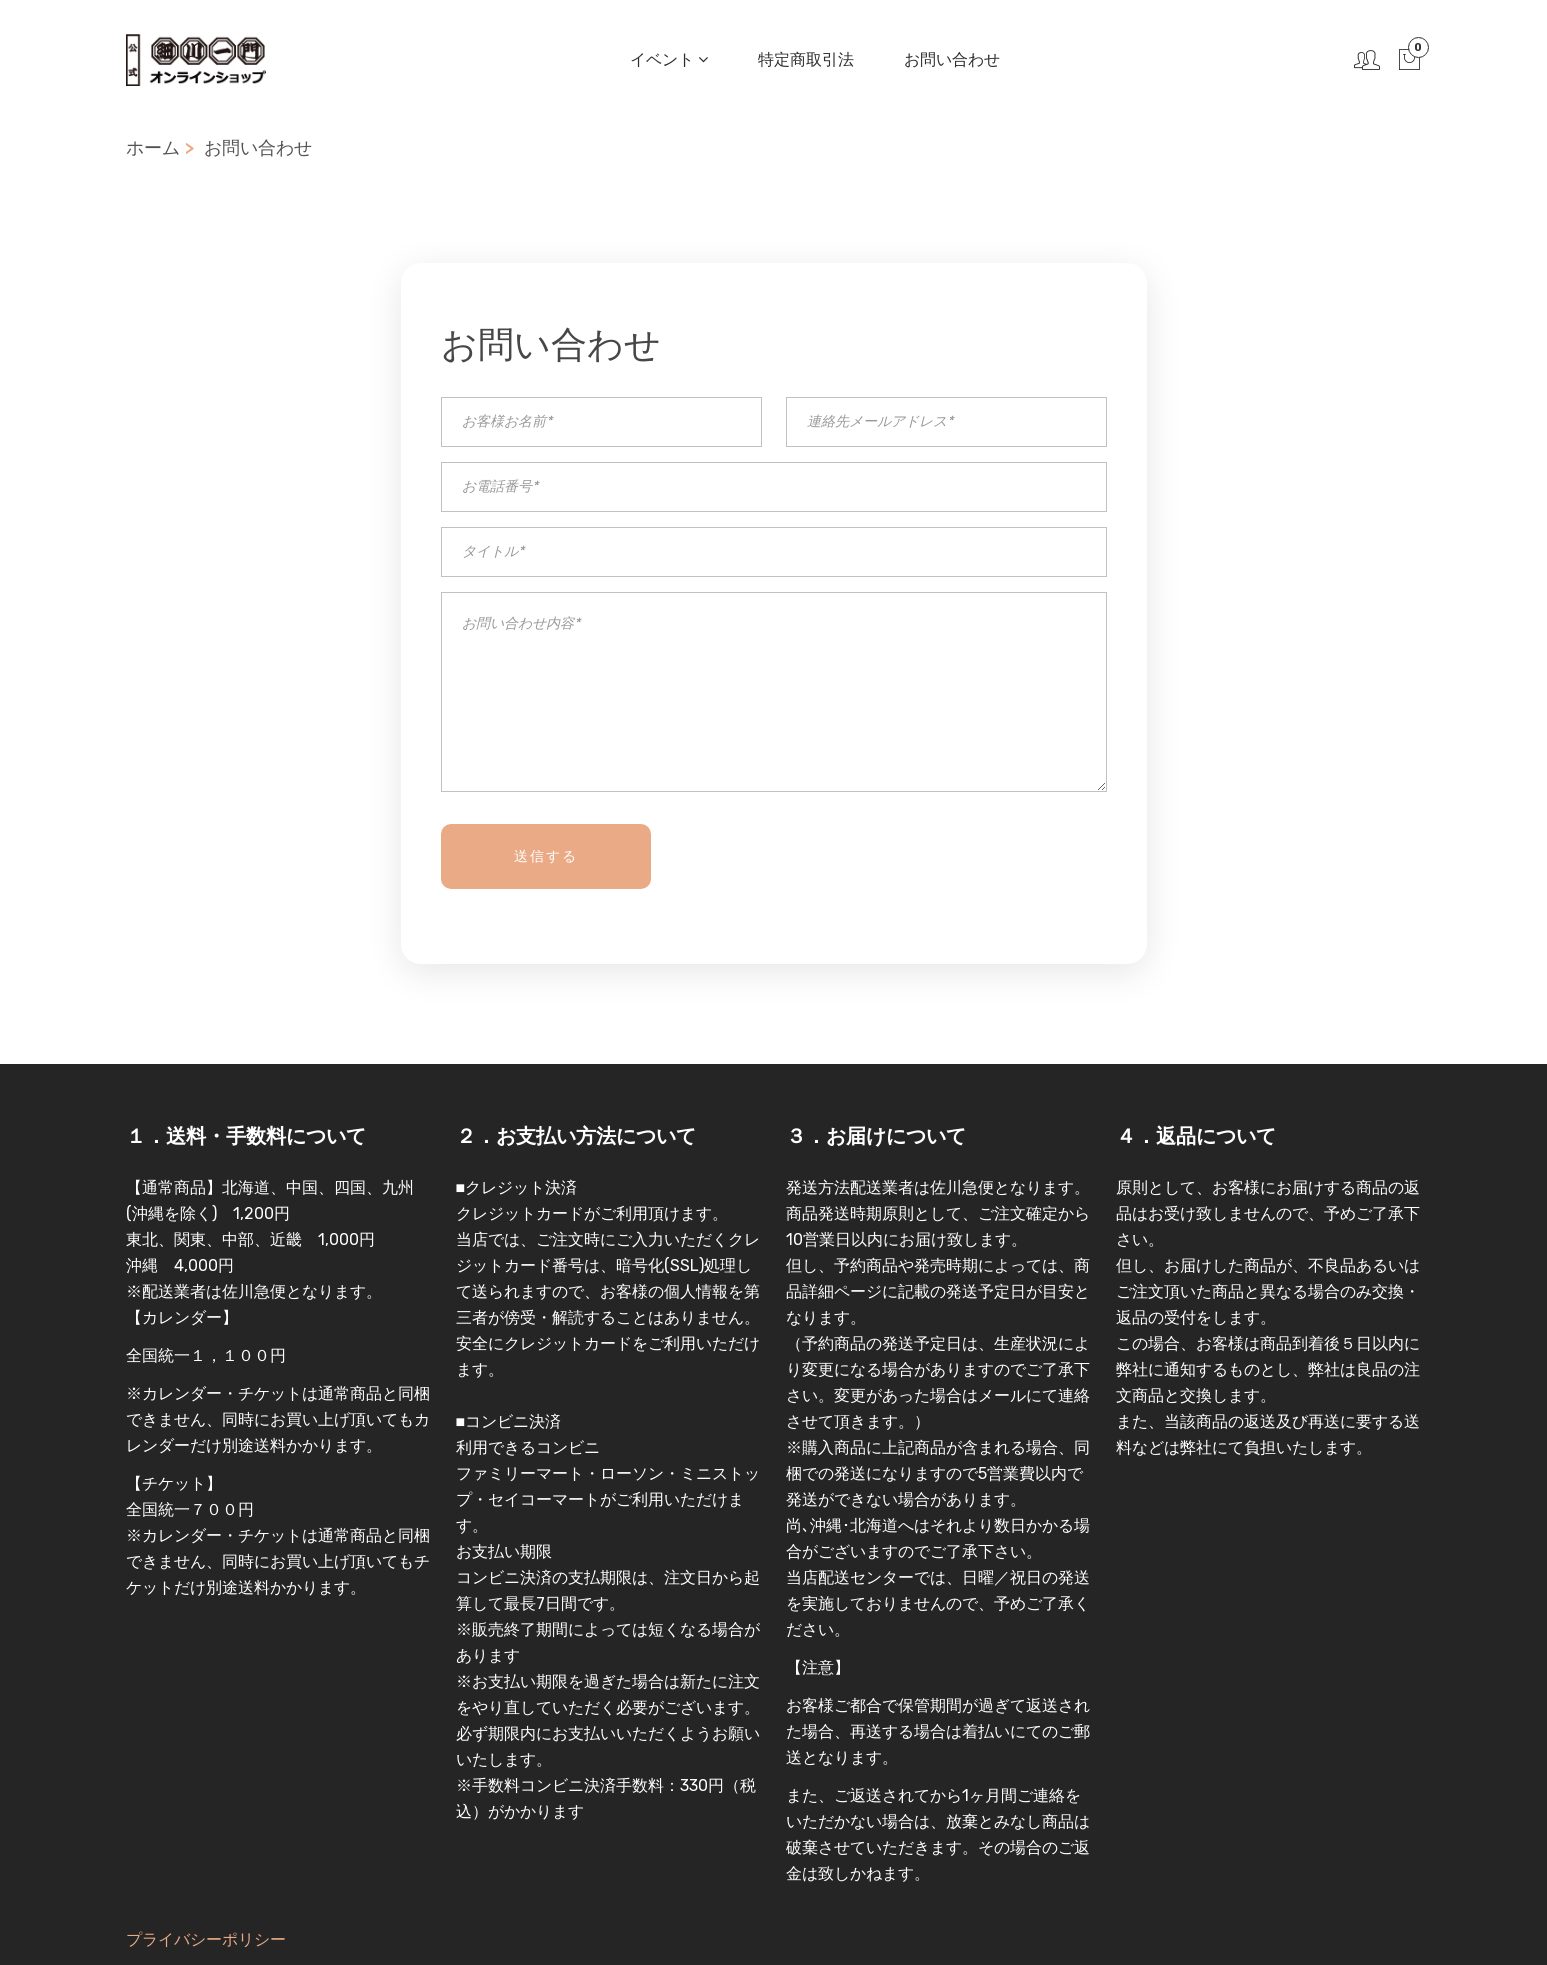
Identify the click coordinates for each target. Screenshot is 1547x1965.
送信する (546, 856)
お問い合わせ (950, 59)
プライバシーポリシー (206, 1939)
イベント (667, 59)
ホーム (153, 148)
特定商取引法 (804, 59)
